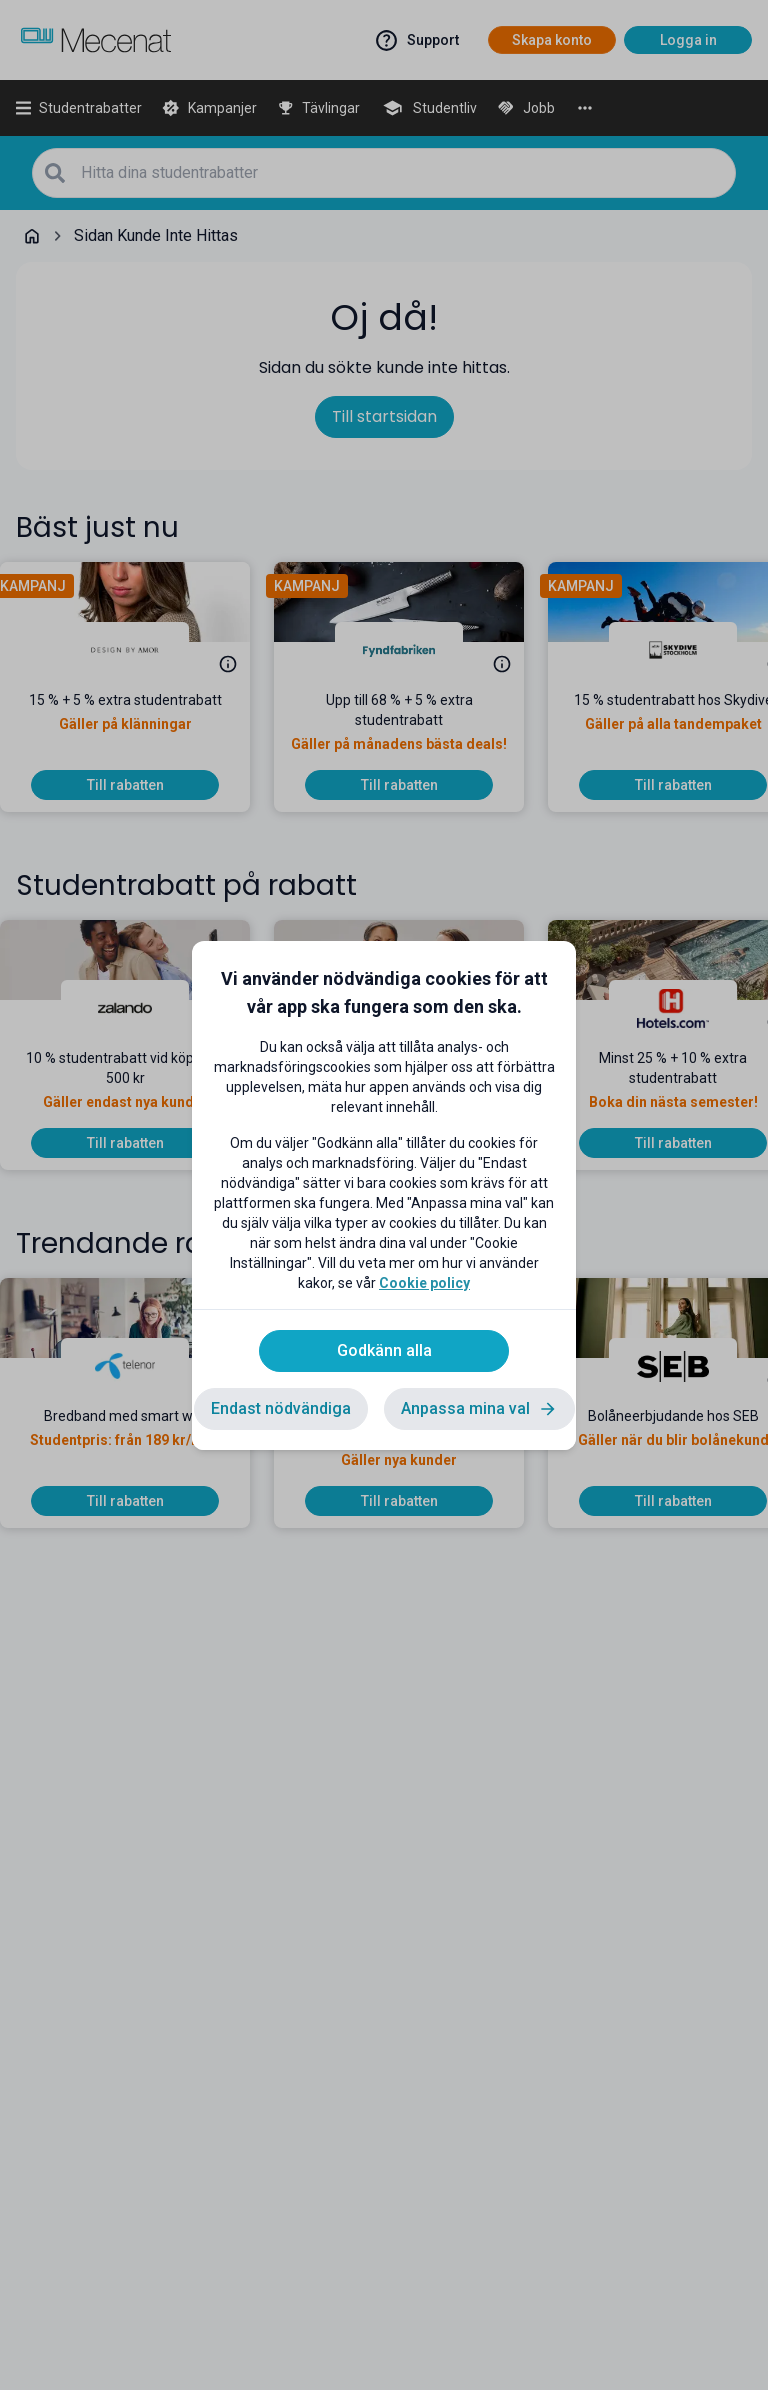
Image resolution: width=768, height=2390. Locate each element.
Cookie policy (424, 1283)
